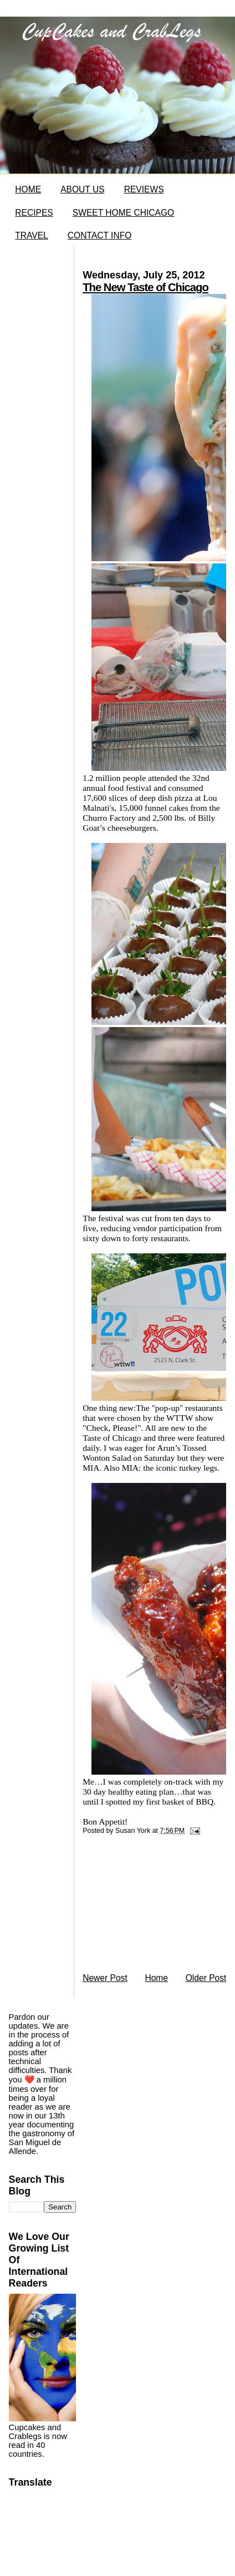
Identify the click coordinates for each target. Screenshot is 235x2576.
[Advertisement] (150, 1906)
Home (156, 1978)
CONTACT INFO (100, 235)
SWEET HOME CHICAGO (123, 212)
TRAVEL (31, 235)
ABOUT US (82, 189)
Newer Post (105, 1978)
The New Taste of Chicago (145, 287)
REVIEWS (144, 189)
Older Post (206, 1978)
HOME (28, 189)
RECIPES (34, 212)
